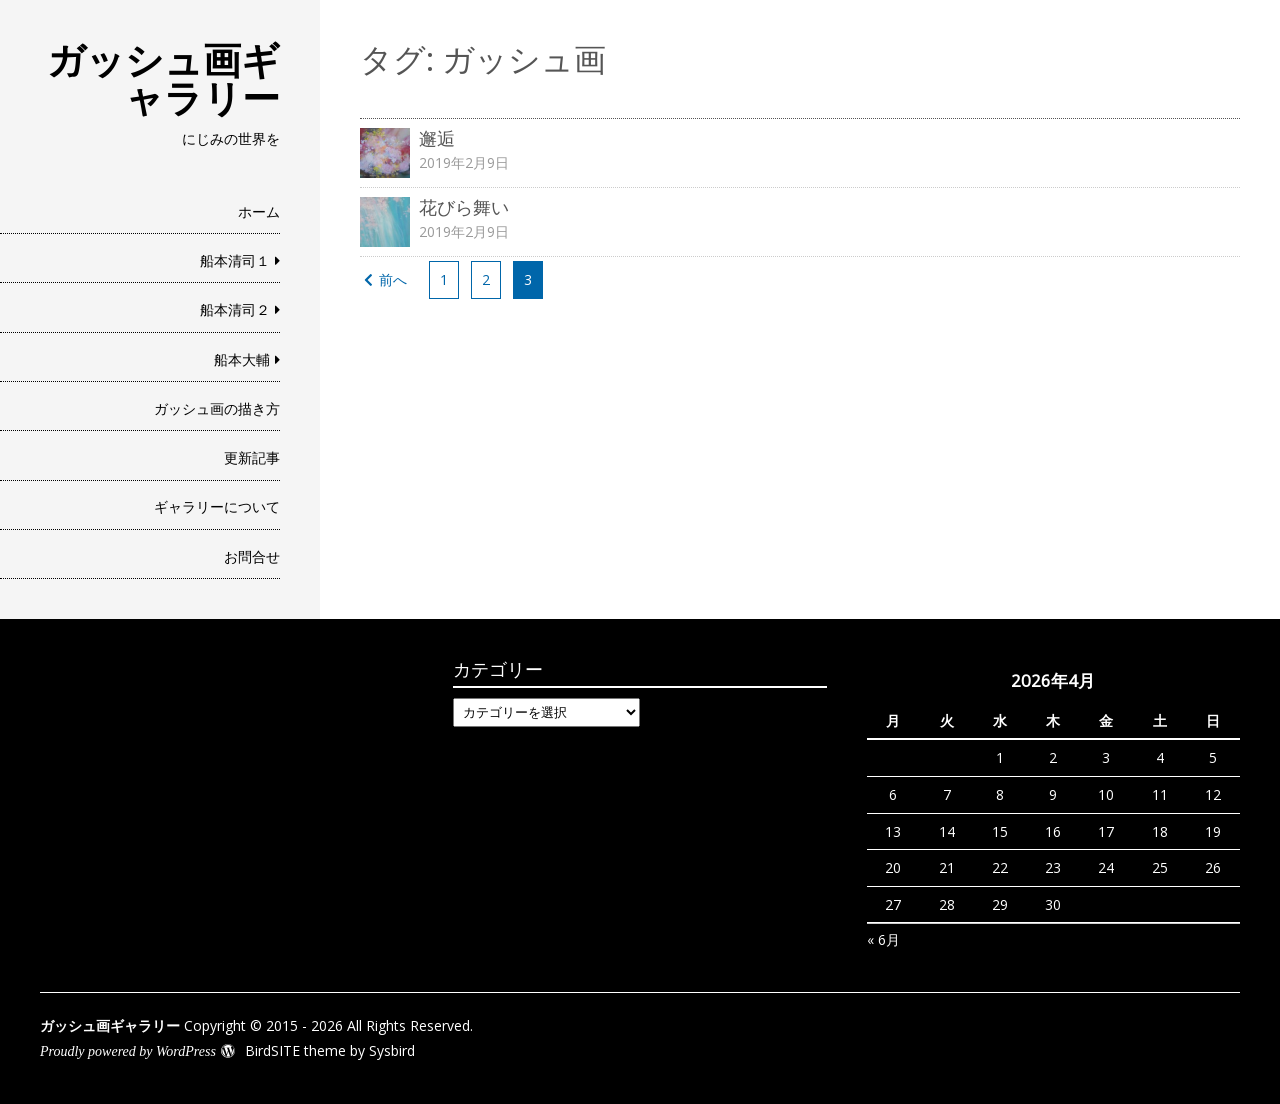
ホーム (259, 211)
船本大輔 (242, 359)
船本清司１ (235, 260)
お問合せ (252, 556)
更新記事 (252, 457)
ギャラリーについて (217, 506)
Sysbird (392, 1050)
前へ (393, 279)
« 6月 (883, 939)
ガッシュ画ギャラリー (163, 78)
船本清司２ (235, 309)
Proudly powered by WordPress (128, 1051)
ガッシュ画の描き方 (217, 408)
